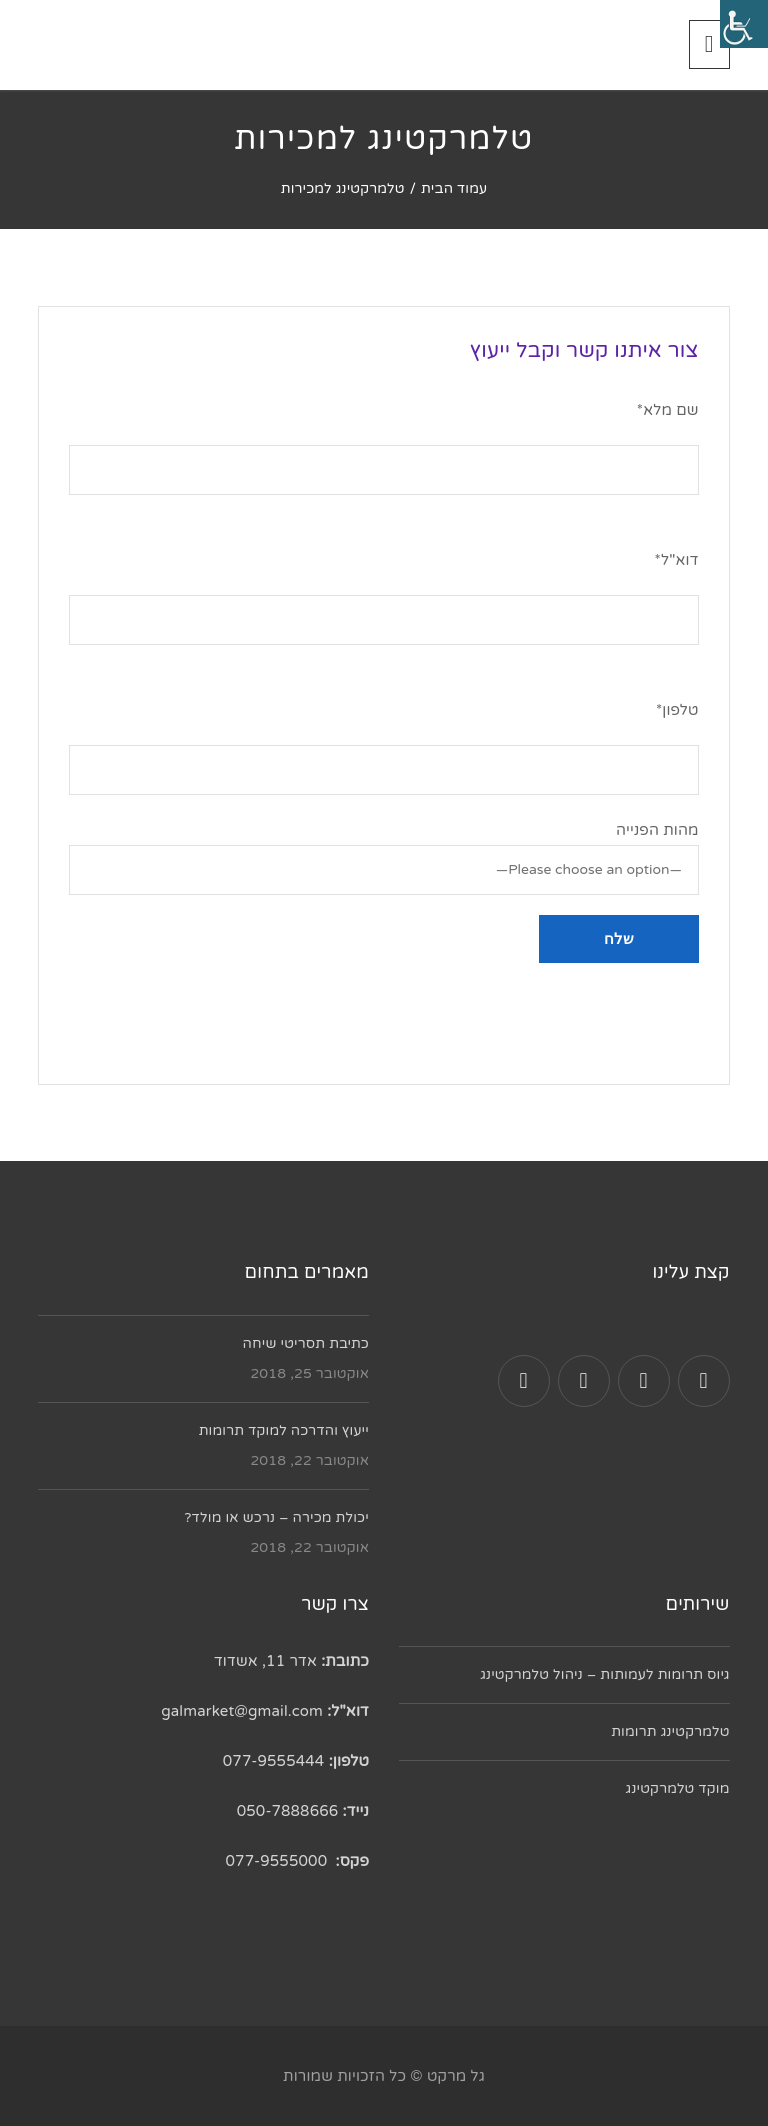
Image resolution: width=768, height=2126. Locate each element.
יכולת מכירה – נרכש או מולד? (276, 1517)
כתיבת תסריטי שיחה (306, 1343)
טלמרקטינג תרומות (670, 1731)
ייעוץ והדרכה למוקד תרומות (284, 1430)
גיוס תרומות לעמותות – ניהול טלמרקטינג (604, 1674)
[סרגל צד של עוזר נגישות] (744, 24)
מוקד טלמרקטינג (678, 1788)
